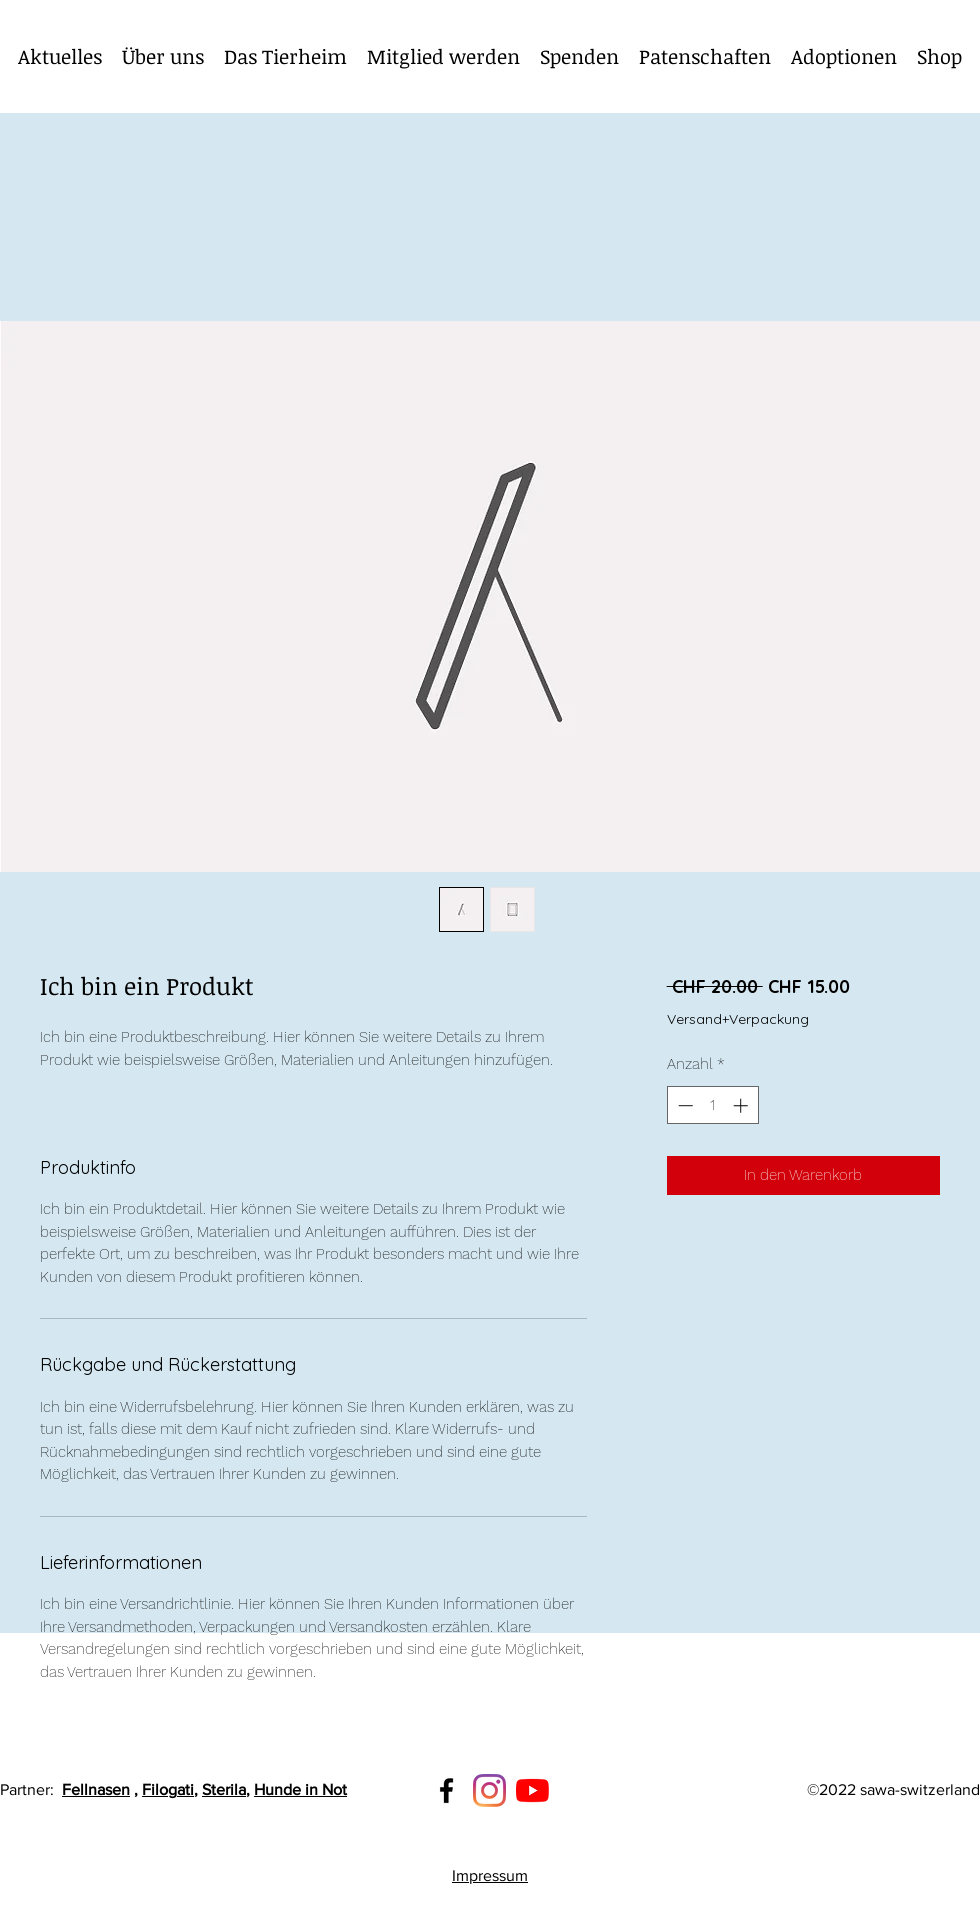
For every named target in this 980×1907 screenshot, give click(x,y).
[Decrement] (683, 1105)
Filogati (168, 1789)
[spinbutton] (712, 1105)
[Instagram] (489, 1790)
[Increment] (742, 1105)
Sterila (224, 1789)
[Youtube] (532, 1790)
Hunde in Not (300, 1789)
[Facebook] (446, 1790)
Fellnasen (96, 1789)
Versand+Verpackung (738, 1019)
